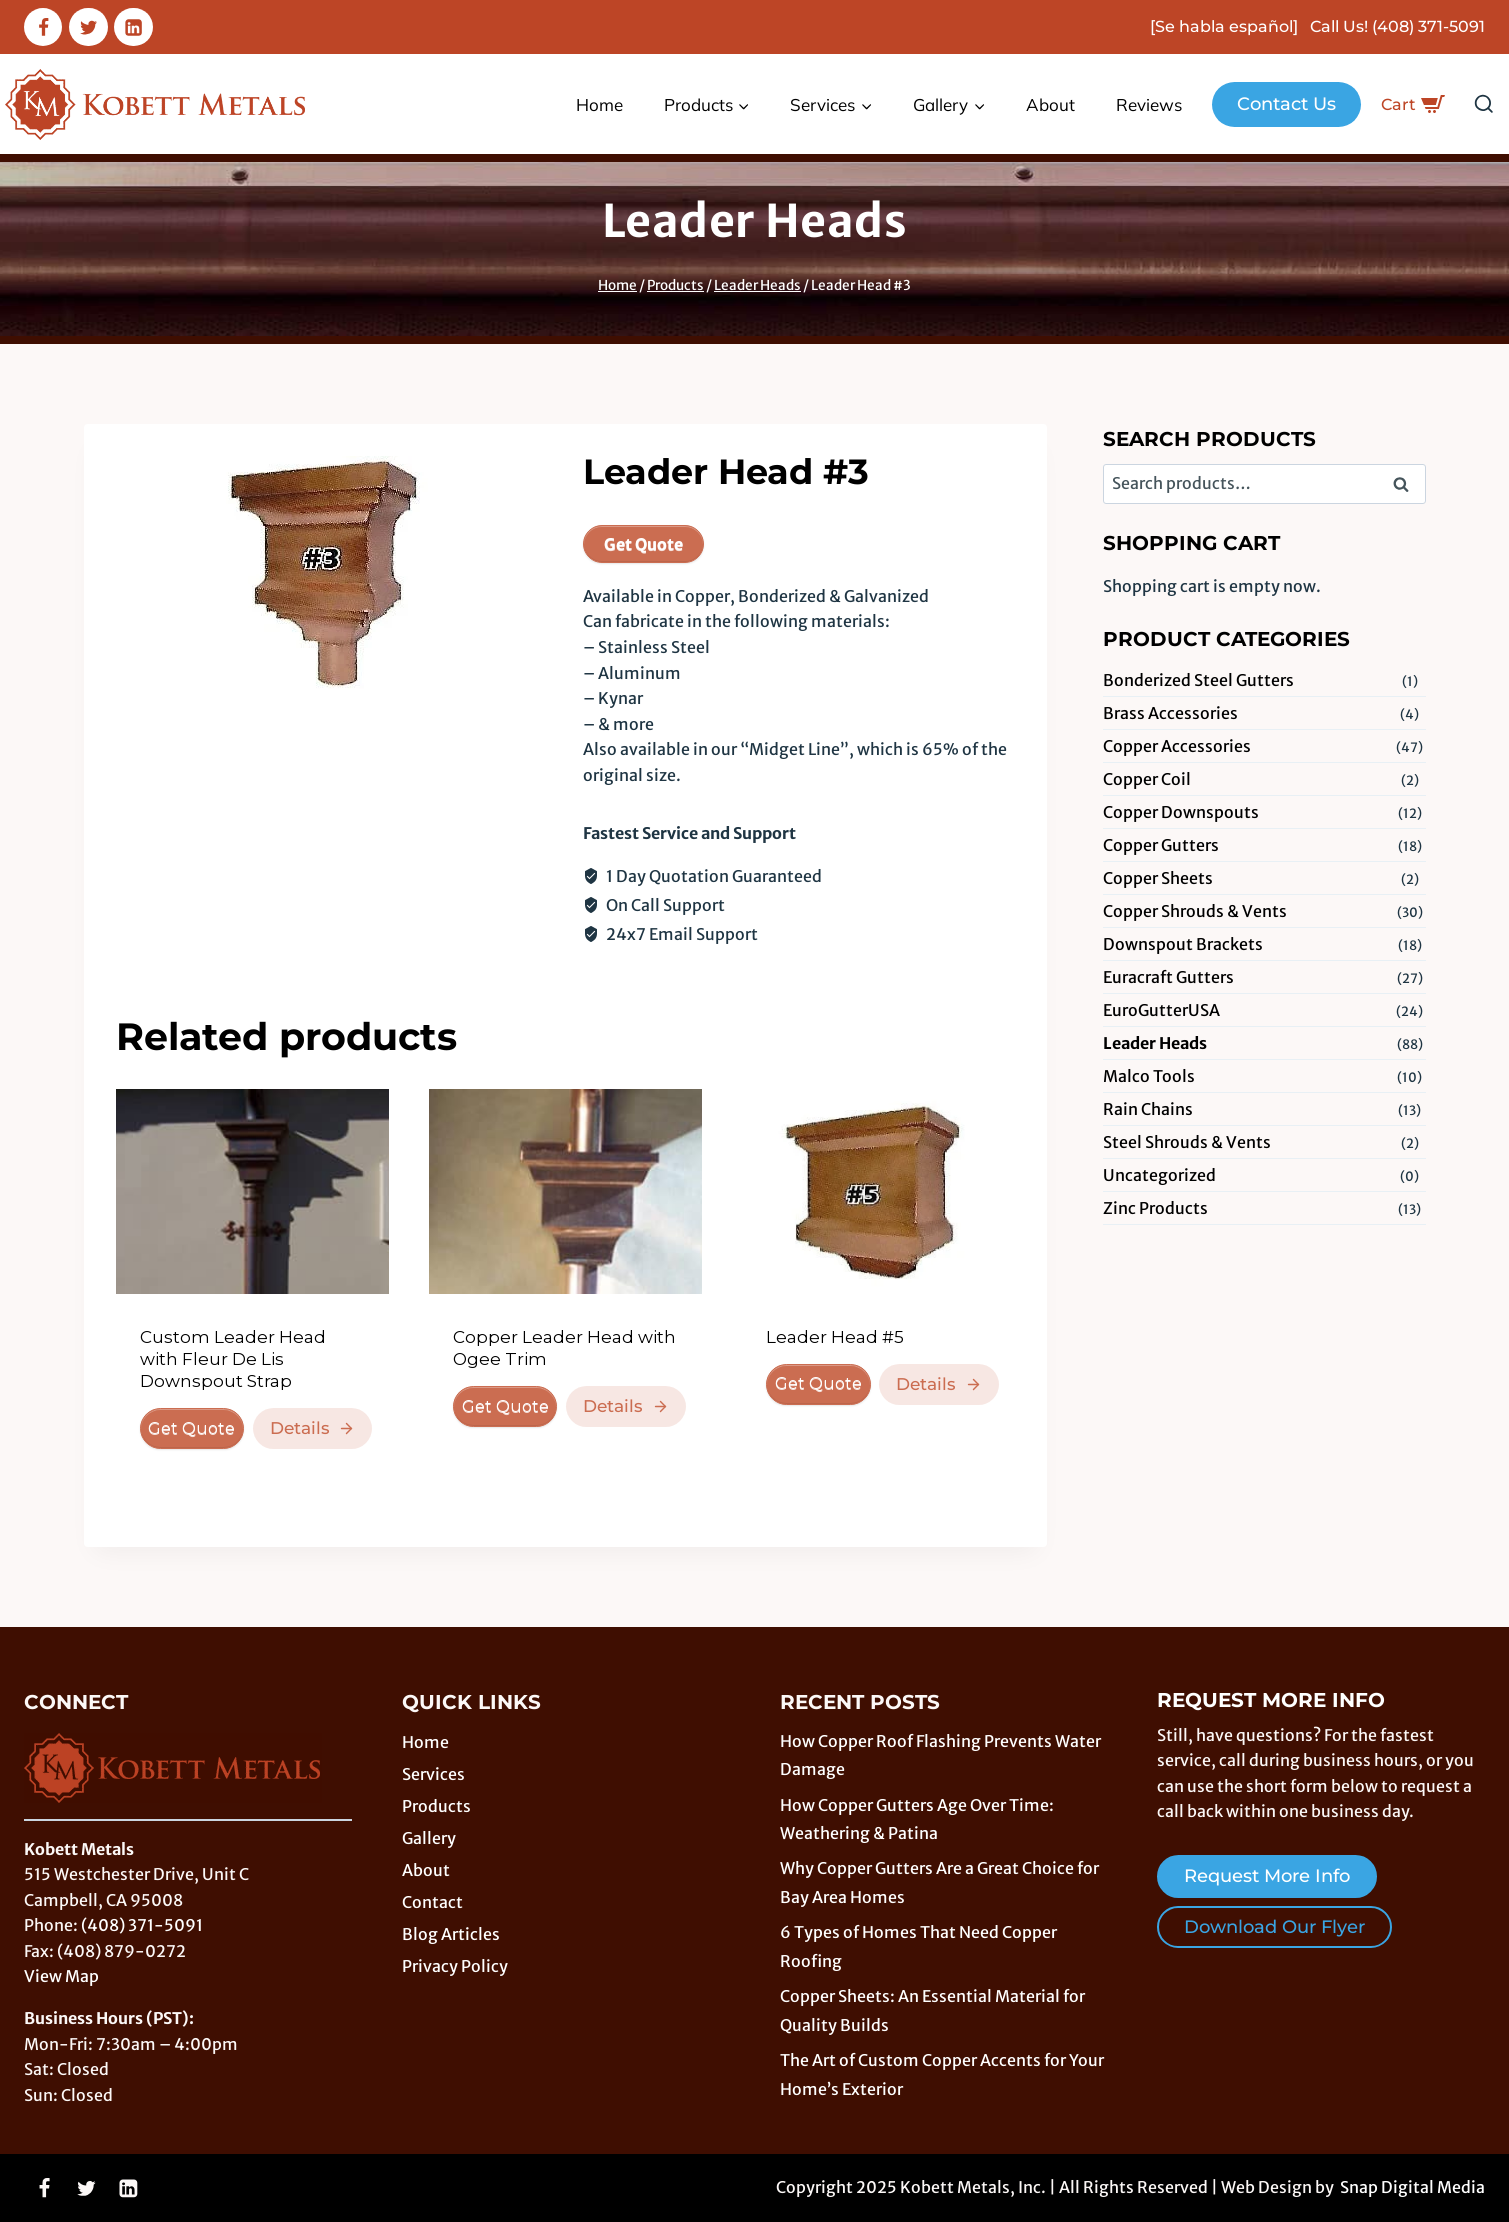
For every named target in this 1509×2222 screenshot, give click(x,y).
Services (433, 1774)
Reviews (1149, 104)
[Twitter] (88, 27)
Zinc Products (1155, 1208)
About (1050, 104)
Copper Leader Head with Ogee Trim (564, 1348)
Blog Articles (451, 1934)
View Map (61, 1976)
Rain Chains (1148, 1109)
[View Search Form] (1484, 105)
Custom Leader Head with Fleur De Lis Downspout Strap (233, 1359)
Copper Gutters (1161, 845)
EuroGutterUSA (1161, 1010)
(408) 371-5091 (1428, 26)
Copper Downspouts (1181, 812)
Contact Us (1286, 104)
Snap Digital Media (1412, 2187)
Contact (432, 1902)
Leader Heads (755, 221)
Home (599, 104)
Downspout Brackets (1183, 944)
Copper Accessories (1177, 746)
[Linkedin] (133, 27)
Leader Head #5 (835, 1337)
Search (1407, 486)
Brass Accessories (1170, 713)
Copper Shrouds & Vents (1195, 911)
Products (436, 1806)
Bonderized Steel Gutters (1198, 680)
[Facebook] (43, 27)
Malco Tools (1149, 1076)
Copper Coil (1147, 779)
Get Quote (643, 544)
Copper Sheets (1158, 878)
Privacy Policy (455, 1966)
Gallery (429, 1838)
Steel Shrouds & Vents (1187, 1142)
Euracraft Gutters (1168, 977)
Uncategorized (1159, 1175)
